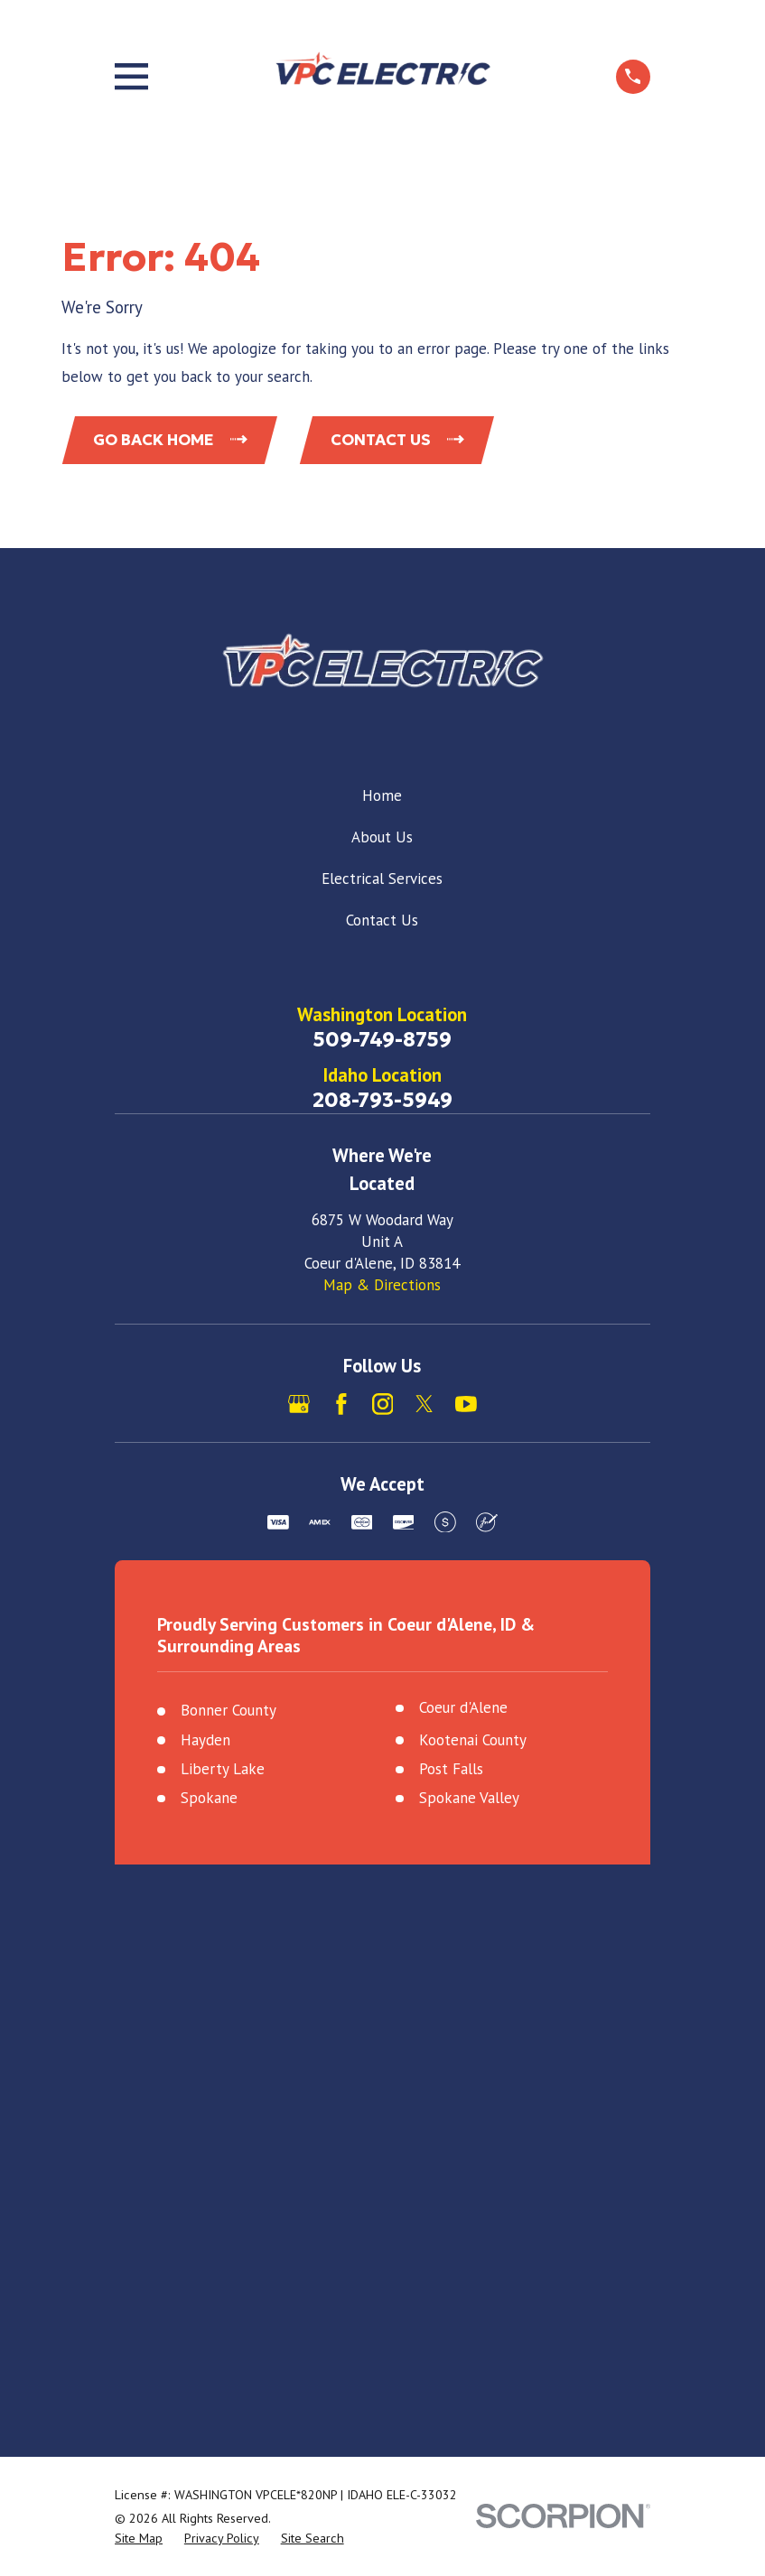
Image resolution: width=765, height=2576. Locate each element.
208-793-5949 (382, 1099)
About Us (382, 837)
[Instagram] (383, 1404)
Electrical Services (382, 878)
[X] (424, 1404)
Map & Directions (382, 1285)
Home (382, 795)
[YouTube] (466, 1404)
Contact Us (382, 920)
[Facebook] (341, 1404)
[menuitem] (139, 2539)
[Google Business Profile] (299, 1404)
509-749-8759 (382, 1039)
